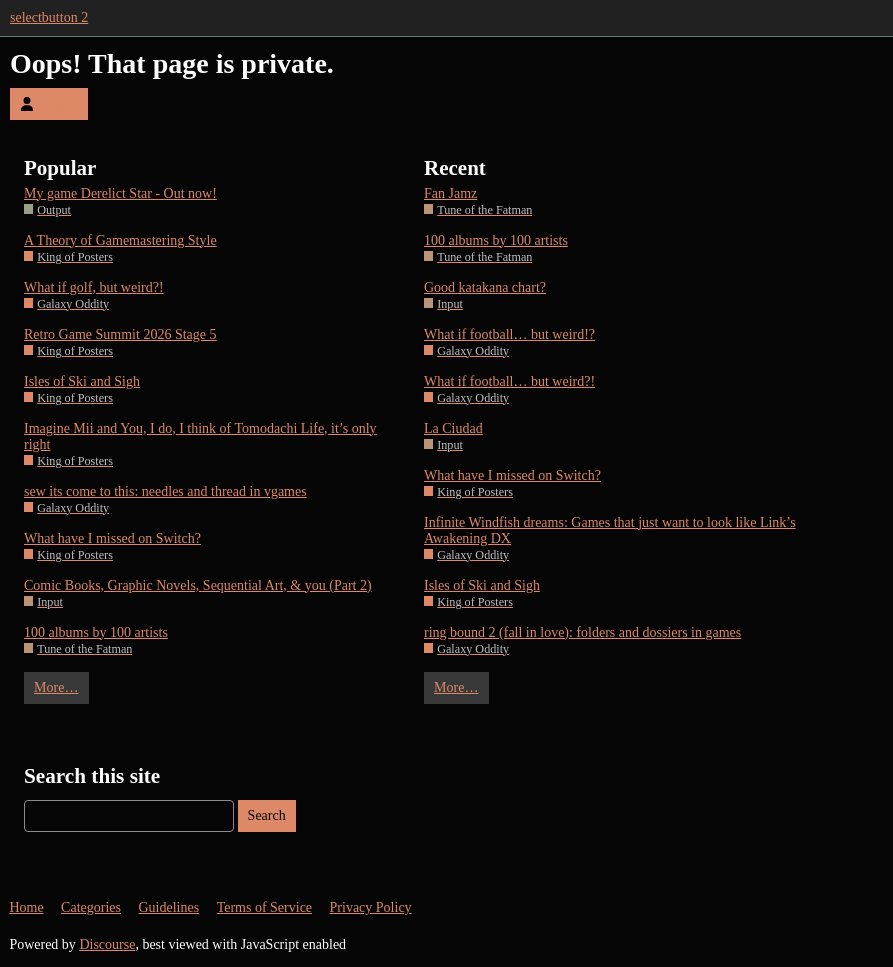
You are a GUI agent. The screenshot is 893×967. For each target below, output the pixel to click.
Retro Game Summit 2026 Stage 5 (120, 334)
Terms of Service (264, 907)
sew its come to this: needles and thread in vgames (165, 491)
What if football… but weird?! (509, 381)
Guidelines (168, 907)
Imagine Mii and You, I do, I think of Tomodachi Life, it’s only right (200, 436)
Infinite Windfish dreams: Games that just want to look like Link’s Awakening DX (610, 530)
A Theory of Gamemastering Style (120, 240)
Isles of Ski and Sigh (82, 381)
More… (56, 687)
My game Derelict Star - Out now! (120, 193)
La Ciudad (453, 428)
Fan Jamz (450, 193)
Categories (91, 907)
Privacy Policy (371, 907)
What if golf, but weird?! (94, 287)
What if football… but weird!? (509, 334)
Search (267, 815)
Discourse (107, 944)
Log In (49, 103)
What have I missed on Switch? (112, 538)
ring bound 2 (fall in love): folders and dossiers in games (582, 632)
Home (26, 907)
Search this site (92, 776)
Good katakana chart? (485, 287)
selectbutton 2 (49, 17)
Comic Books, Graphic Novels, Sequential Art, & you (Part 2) (198, 585)
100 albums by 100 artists (96, 632)
